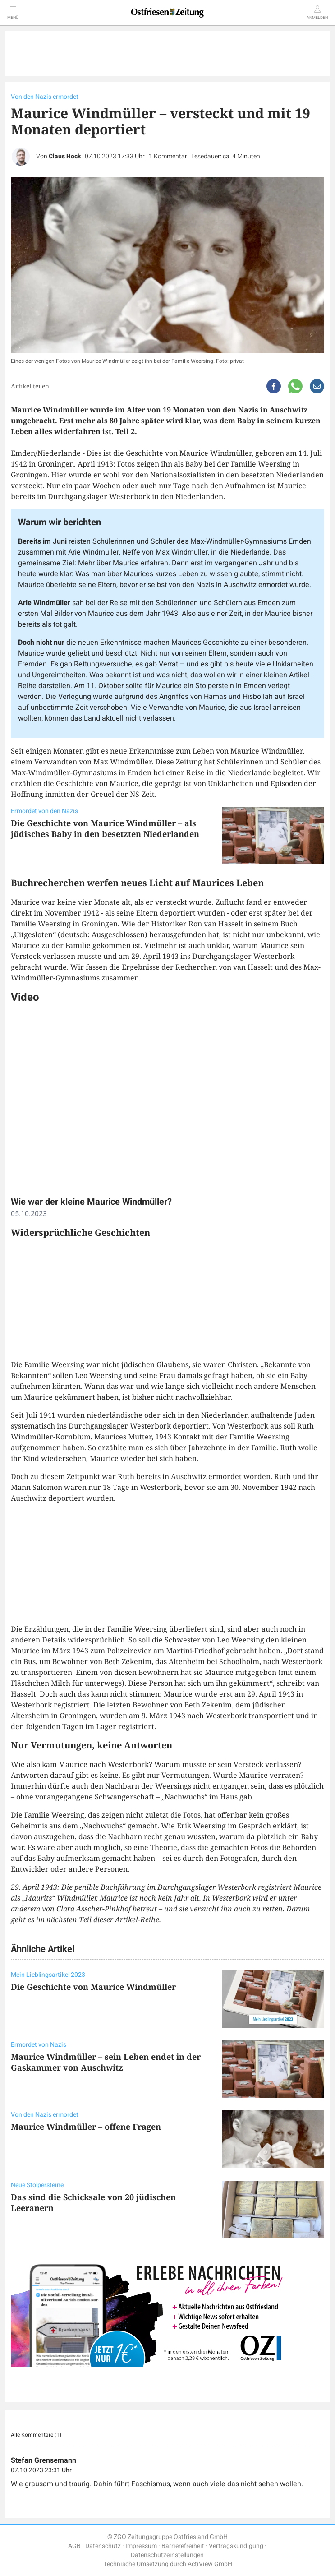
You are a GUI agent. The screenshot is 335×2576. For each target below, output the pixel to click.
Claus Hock (65, 156)
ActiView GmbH (210, 2564)
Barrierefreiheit (182, 2546)
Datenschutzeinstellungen (167, 2555)
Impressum (141, 2546)
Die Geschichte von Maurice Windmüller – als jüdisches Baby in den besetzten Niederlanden (105, 828)
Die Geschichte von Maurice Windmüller (93, 1986)
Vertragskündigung (236, 2546)
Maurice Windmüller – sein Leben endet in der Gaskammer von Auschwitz (106, 2062)
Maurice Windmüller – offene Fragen (86, 2126)
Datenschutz (103, 2546)
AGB (74, 2546)
